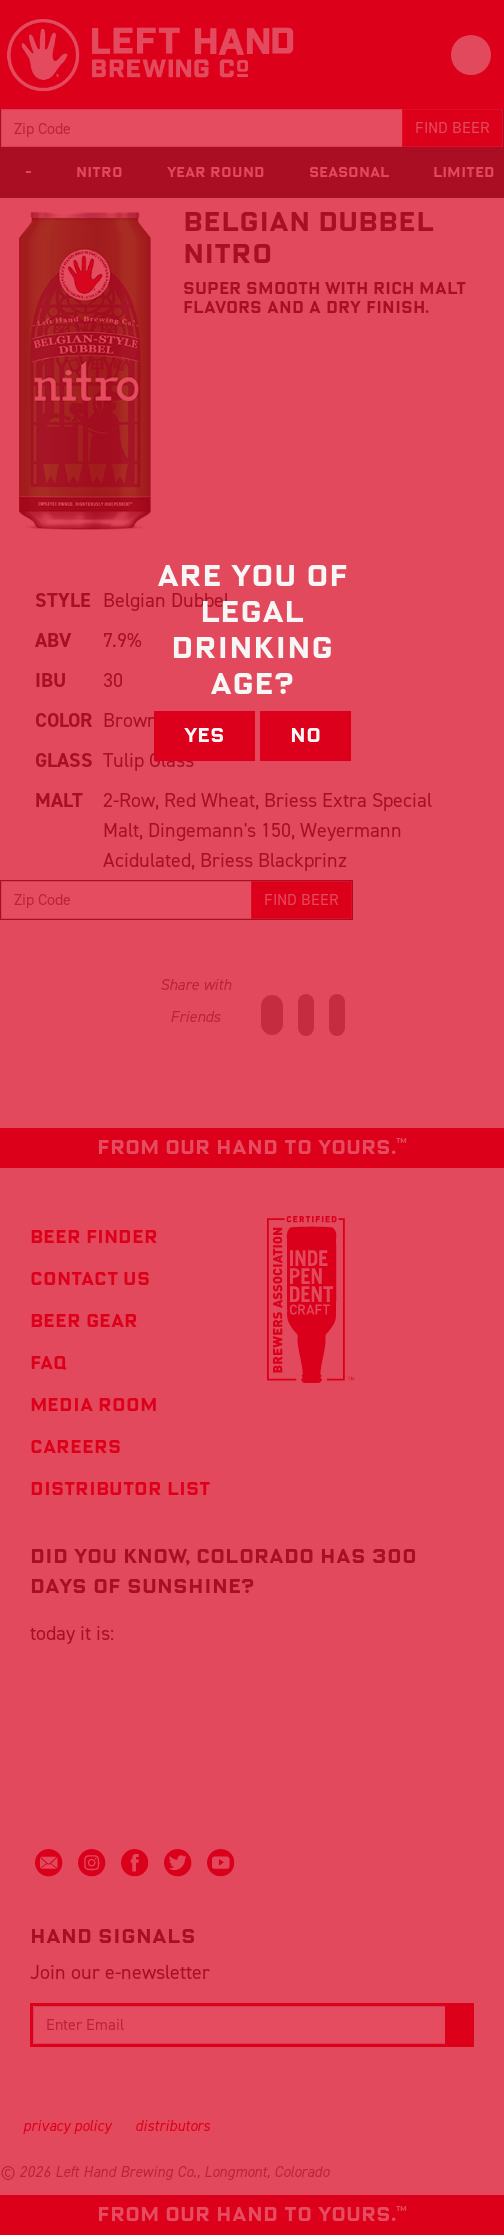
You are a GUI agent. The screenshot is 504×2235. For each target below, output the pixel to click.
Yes (204, 736)
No (305, 736)
